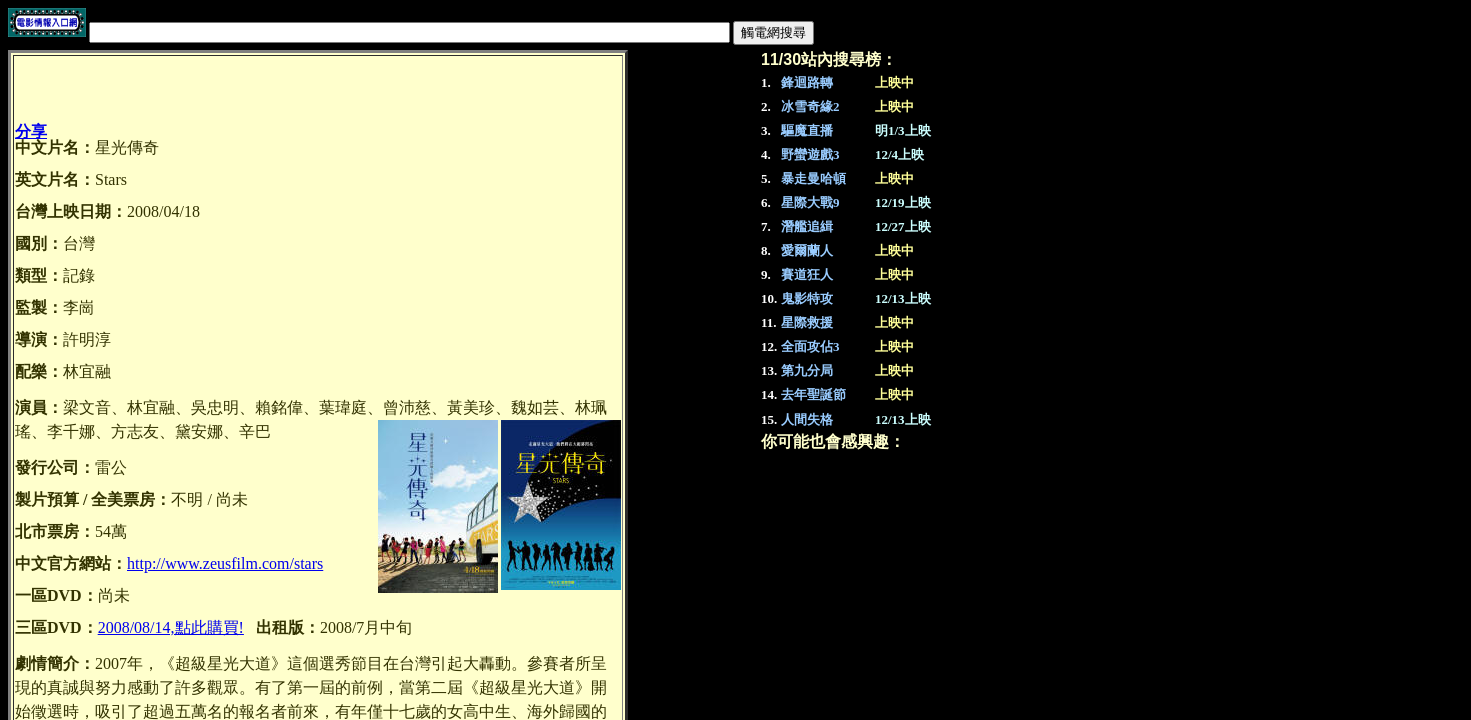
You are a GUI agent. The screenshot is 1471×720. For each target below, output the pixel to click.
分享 (31, 131)
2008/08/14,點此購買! (171, 627)
